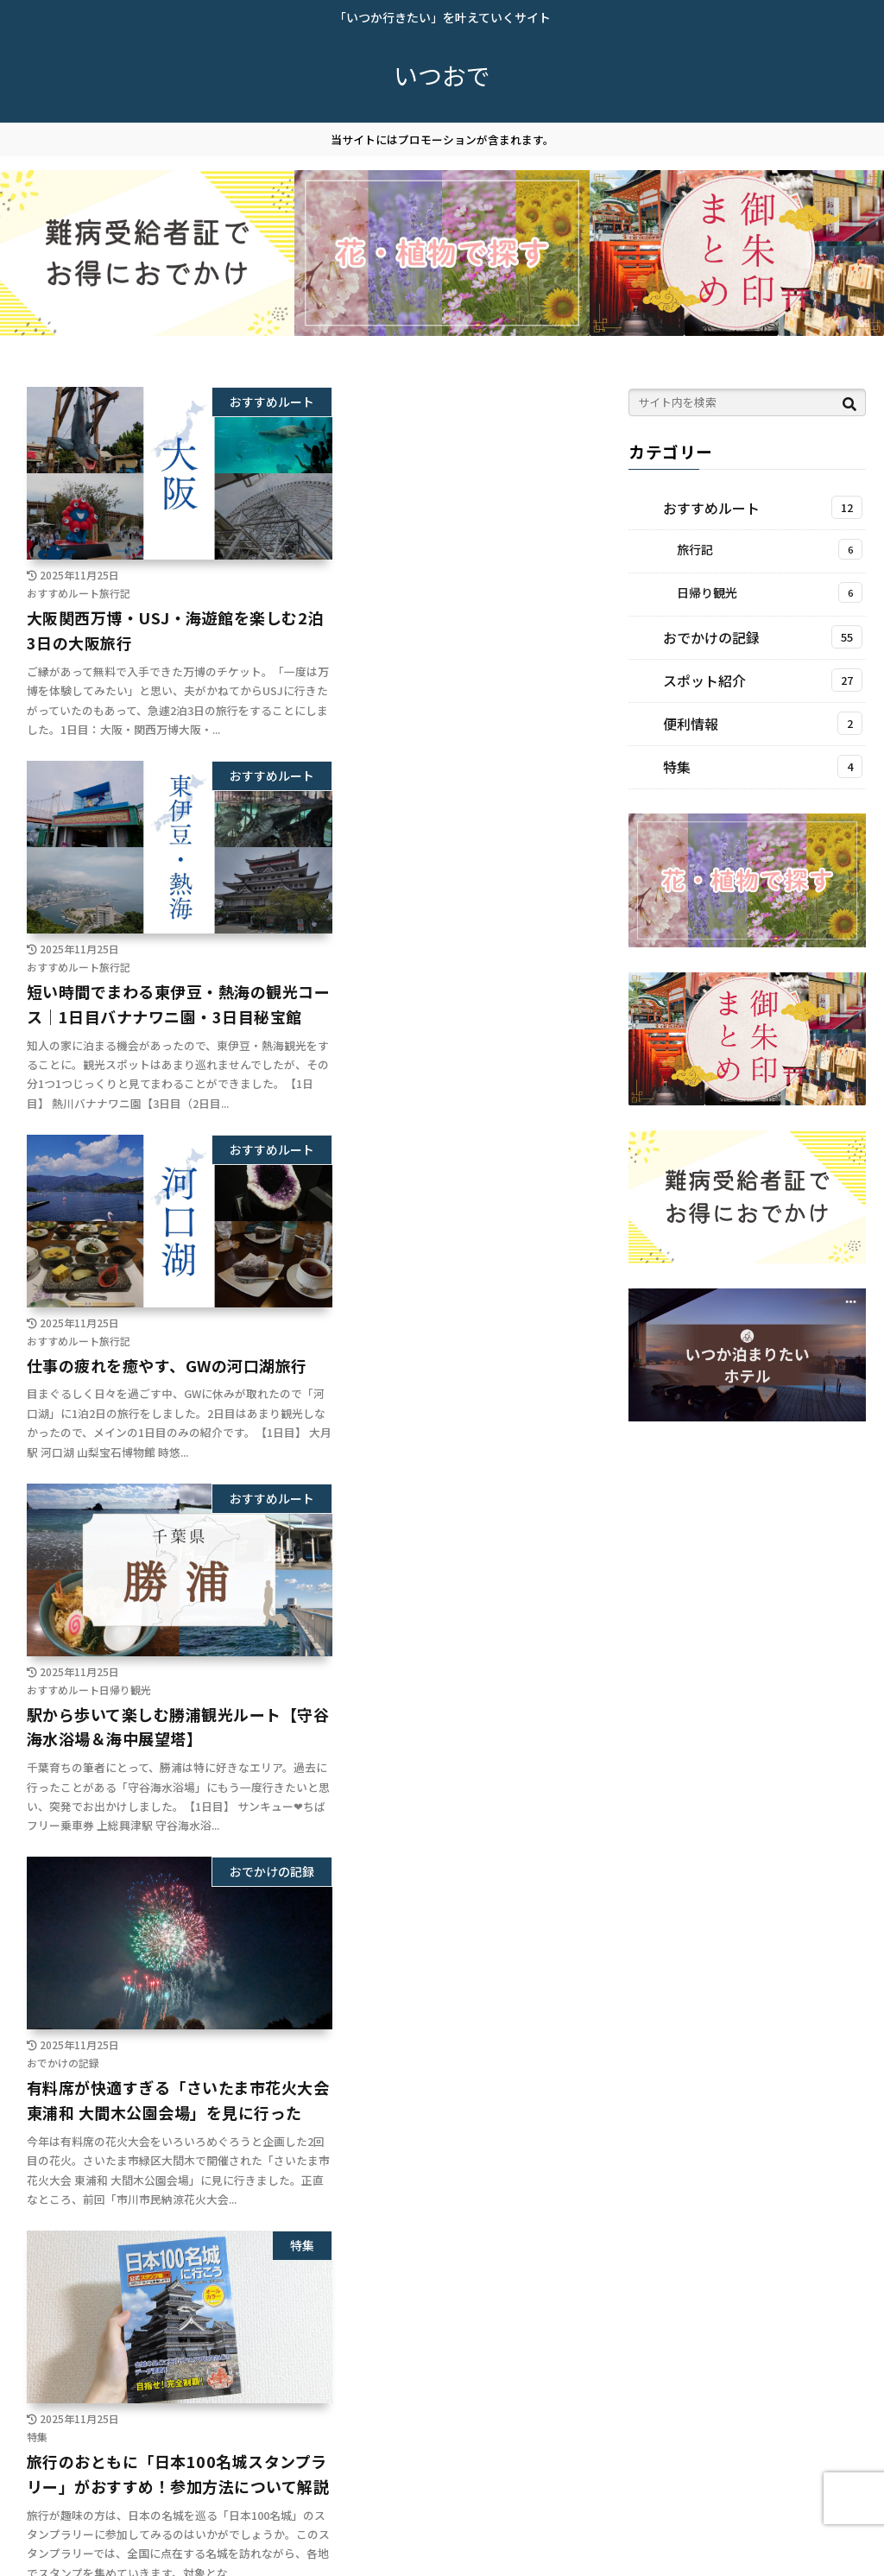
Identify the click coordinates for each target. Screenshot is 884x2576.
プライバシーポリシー (76, 2551)
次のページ (298, 2366)
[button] (849, 405)
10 (332, 2428)
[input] (746, 402)
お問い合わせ (191, 2551)
